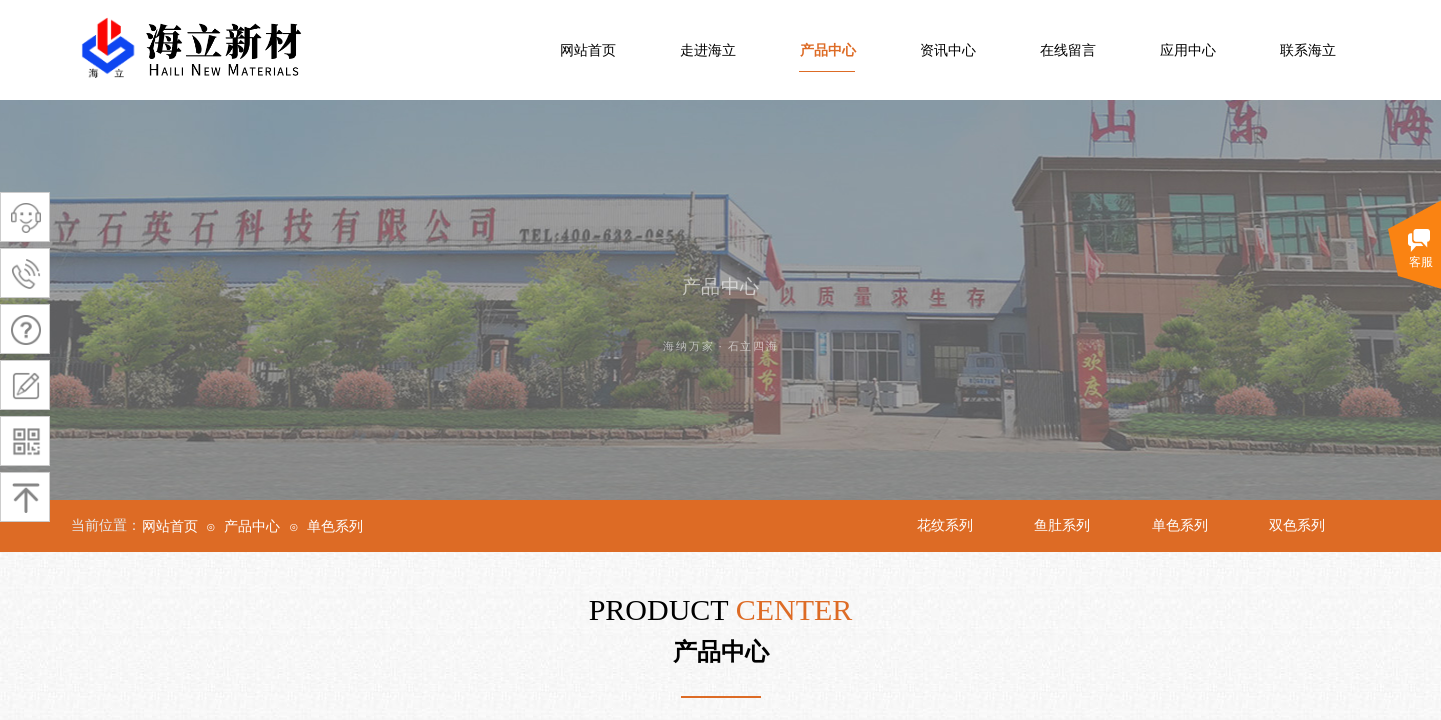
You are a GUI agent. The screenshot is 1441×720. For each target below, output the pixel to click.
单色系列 (335, 526)
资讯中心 (948, 50)
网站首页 (588, 50)
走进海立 (708, 50)
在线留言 (1068, 50)
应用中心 (1188, 50)
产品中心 (828, 50)
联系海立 (1308, 50)
